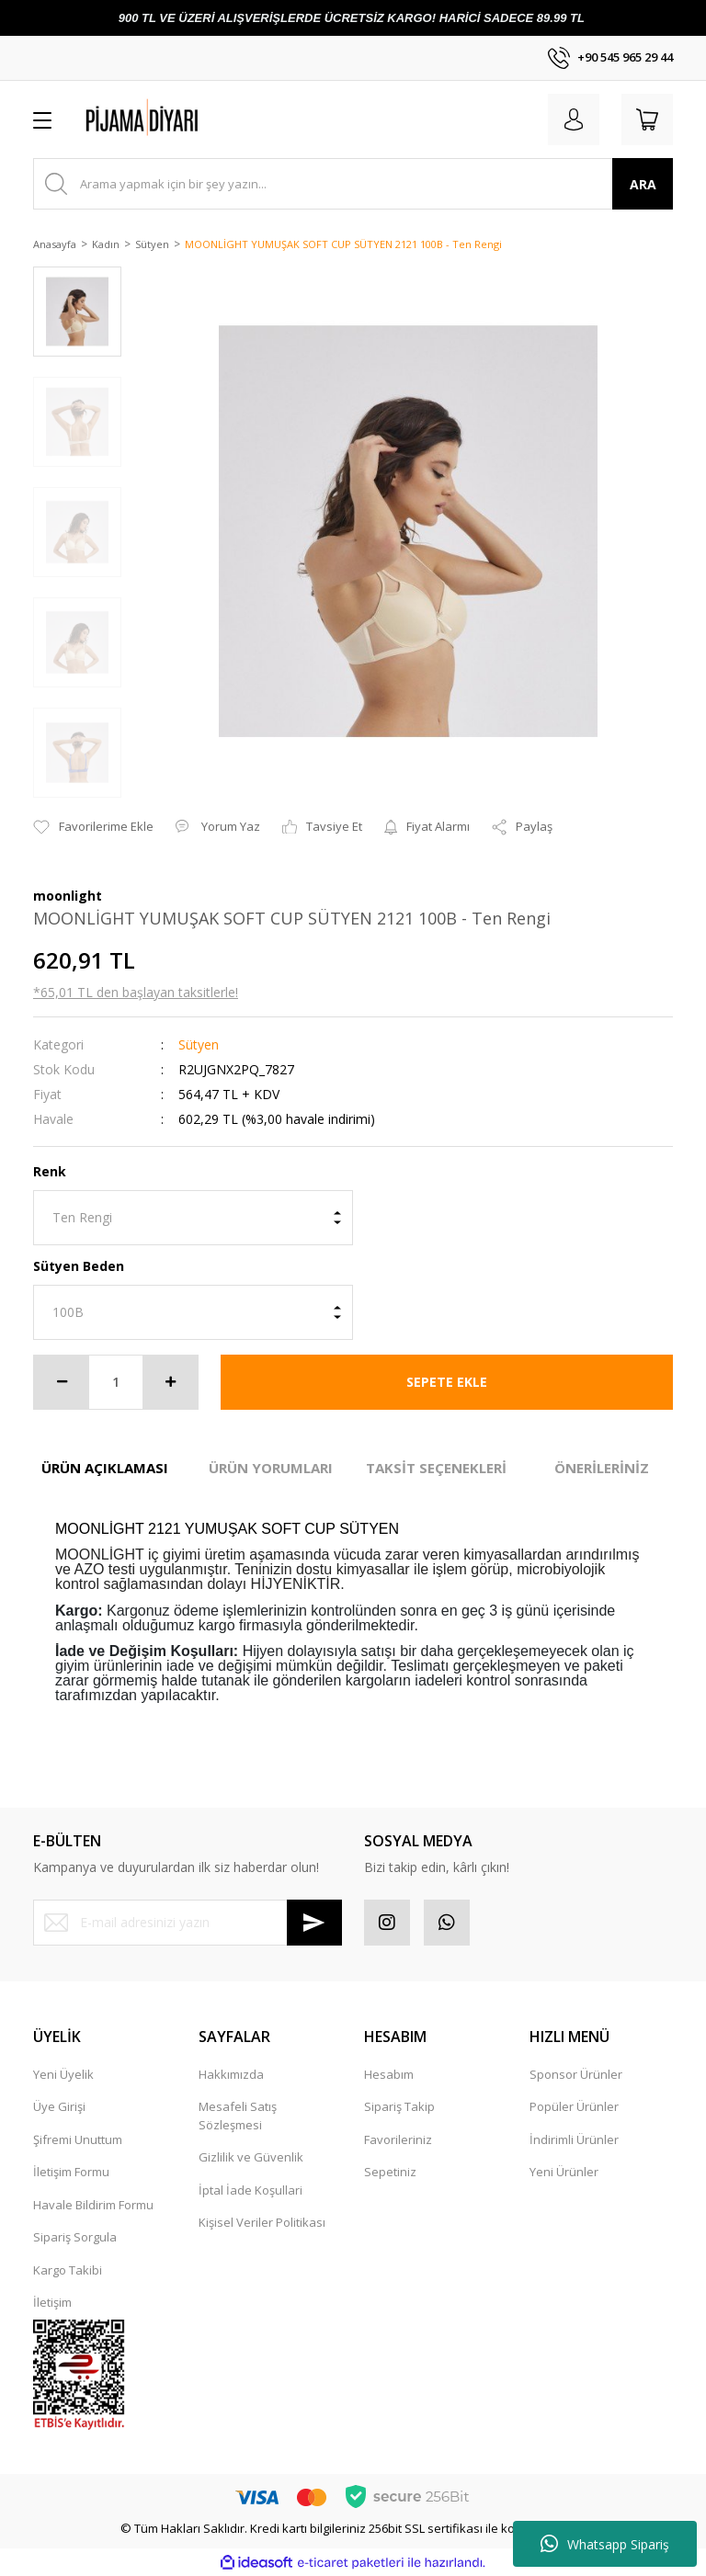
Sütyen (198, 1044)
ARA (643, 184)
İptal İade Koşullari (250, 2190)
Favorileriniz (398, 2139)
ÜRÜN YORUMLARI (271, 1467)
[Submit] (314, 1923)
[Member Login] (573, 119)
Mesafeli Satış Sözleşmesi (238, 2115)
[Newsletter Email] (187, 1923)
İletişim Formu (71, 2171)
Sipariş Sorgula (75, 2237)
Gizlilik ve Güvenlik (251, 2157)
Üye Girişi (59, 2106)
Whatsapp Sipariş (605, 2544)
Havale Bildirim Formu (93, 2204)
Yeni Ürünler (564, 2171)
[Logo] (175, 119)
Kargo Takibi (67, 2270)
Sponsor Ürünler (576, 2074)
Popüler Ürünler (574, 2106)
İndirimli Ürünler (574, 2139)
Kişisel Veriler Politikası (262, 2222)
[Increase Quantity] (170, 1382)
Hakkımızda (231, 2074)
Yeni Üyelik (63, 2074)
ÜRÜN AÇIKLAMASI (104, 1467)
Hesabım (389, 2074)
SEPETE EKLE (446, 1381)
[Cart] (647, 119)
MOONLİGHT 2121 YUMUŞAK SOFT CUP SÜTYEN (227, 1529)
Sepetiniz (390, 2171)
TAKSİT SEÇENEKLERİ (436, 1467)
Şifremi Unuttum (77, 2139)
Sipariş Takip (399, 2106)
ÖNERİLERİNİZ (601, 1467)
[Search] (353, 184)
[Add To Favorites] (93, 827)
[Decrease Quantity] (61, 1382)
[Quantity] (115, 1382)
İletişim (52, 2302)
